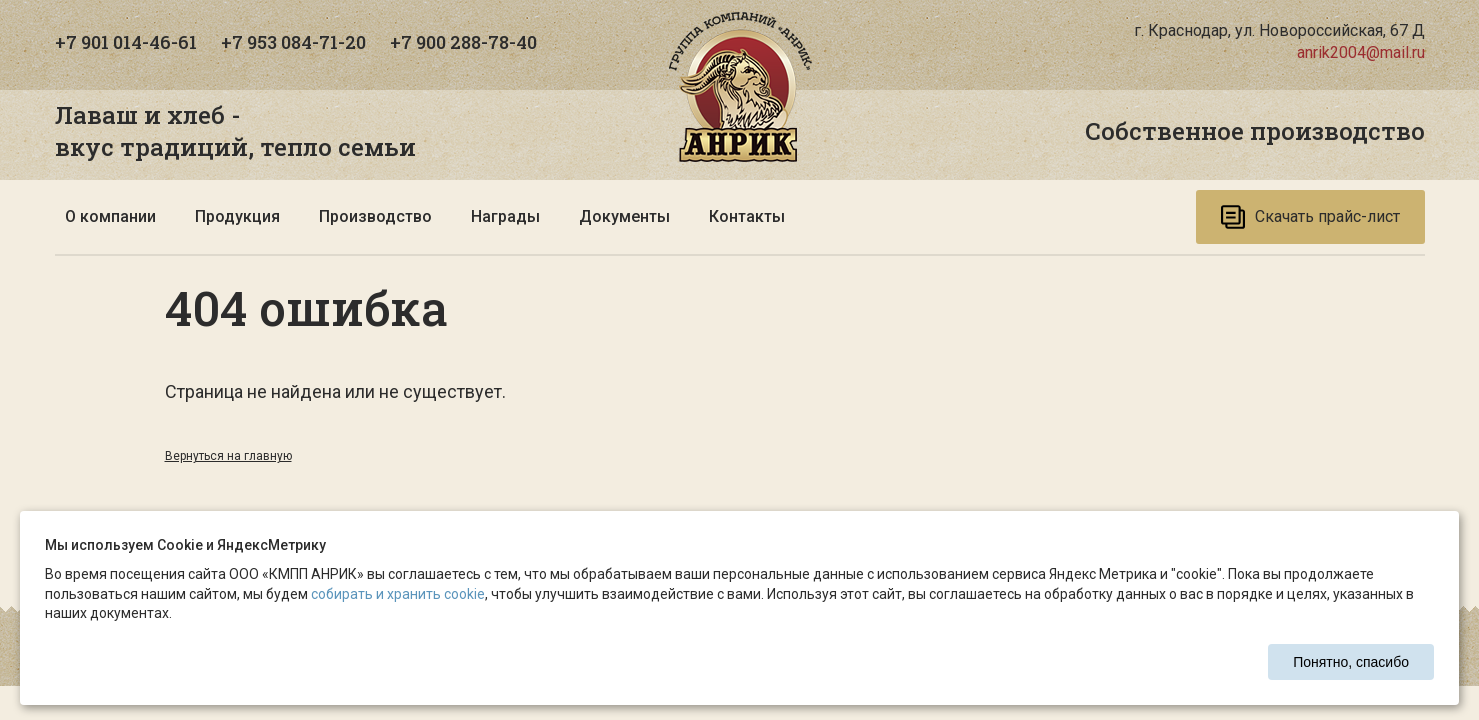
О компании (110, 216)
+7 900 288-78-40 (463, 42)
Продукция (237, 216)
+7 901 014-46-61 (126, 42)
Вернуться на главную (228, 456)
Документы (624, 216)
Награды (505, 216)
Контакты (747, 216)
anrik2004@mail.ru (1361, 52)
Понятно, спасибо (1351, 662)
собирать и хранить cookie (398, 594)
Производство (375, 216)
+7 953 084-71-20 (293, 42)
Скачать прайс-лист (1310, 217)
